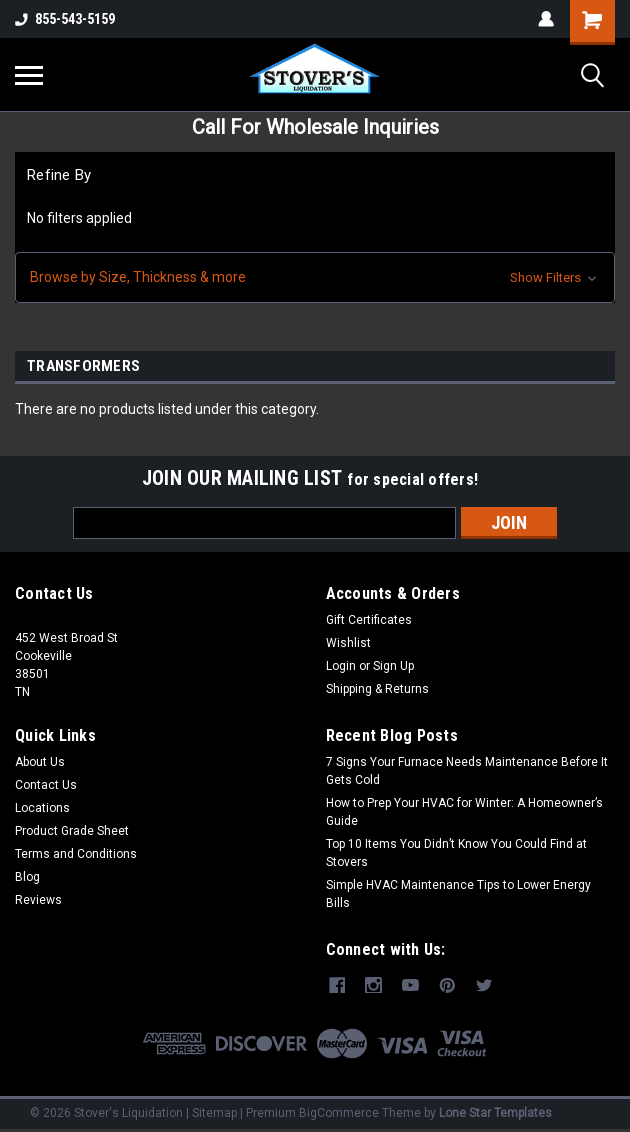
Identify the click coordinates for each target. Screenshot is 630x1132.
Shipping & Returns (377, 689)
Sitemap (214, 1112)
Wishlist (348, 643)
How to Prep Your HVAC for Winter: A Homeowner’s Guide (464, 812)
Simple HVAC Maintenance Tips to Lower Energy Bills (458, 894)
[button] (315, 277)
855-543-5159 (65, 19)
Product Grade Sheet (72, 831)
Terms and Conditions (76, 854)
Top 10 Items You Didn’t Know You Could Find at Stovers (456, 853)
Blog (27, 877)
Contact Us (46, 785)
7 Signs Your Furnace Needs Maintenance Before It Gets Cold (467, 771)
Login (341, 666)
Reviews (38, 900)
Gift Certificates (369, 620)
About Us (40, 762)
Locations (42, 808)
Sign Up (393, 666)
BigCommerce (339, 1112)
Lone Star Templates (495, 1112)
